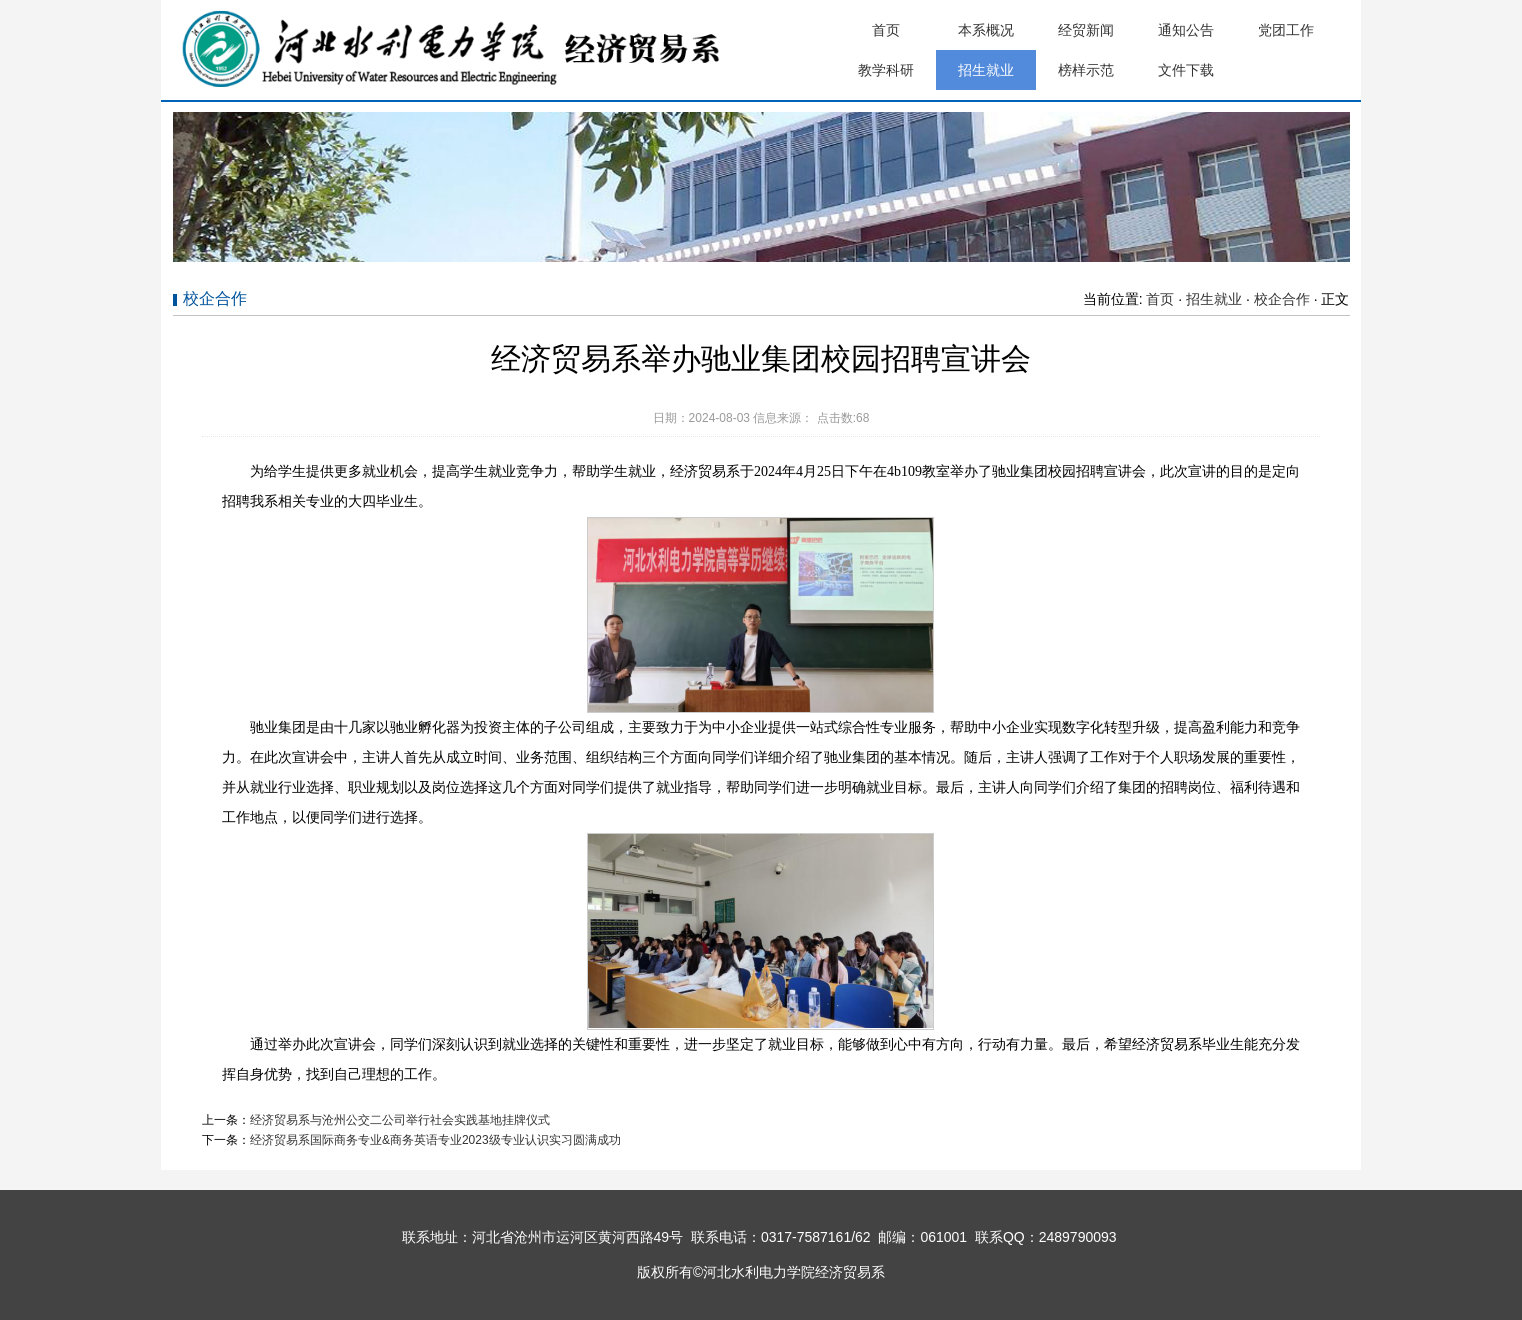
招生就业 (986, 70)
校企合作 (1282, 299)
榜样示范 (1086, 70)
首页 (886, 30)
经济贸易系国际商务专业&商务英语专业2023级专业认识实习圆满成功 (435, 1140)
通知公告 (1186, 30)
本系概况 (986, 30)
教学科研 (886, 70)
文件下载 (1186, 70)
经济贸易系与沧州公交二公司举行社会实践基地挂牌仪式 (400, 1120)
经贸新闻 (1086, 30)
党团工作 (1286, 30)
